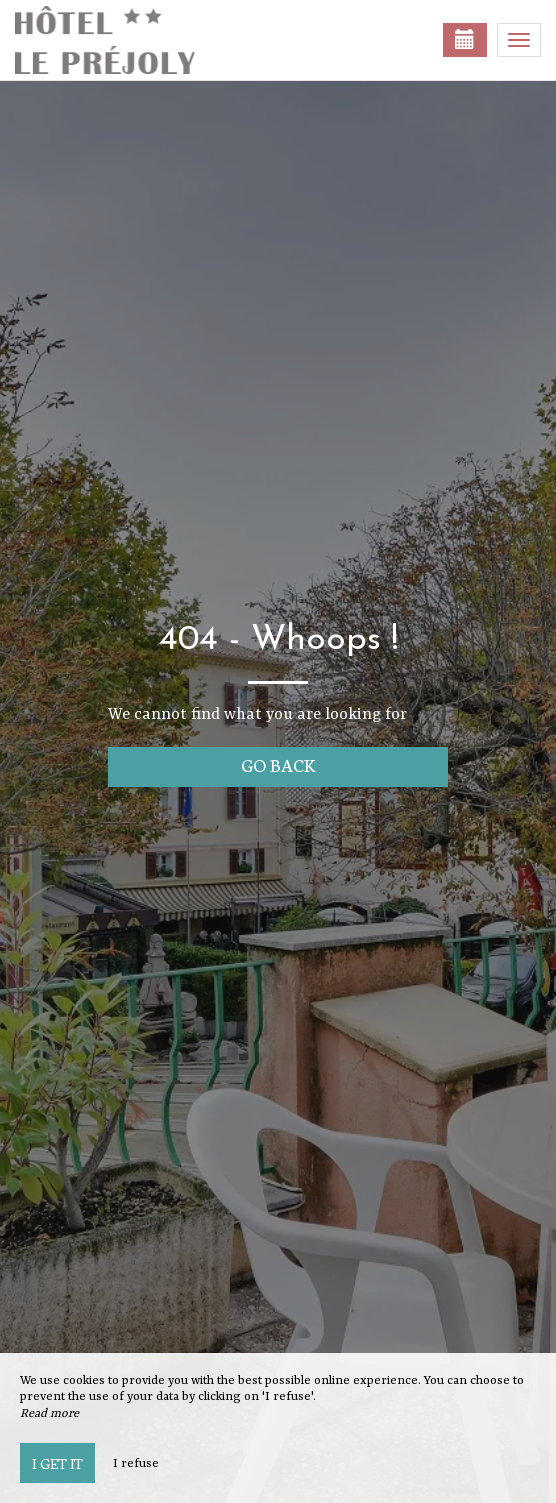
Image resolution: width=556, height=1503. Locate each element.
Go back (278, 764)
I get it (57, 1463)
